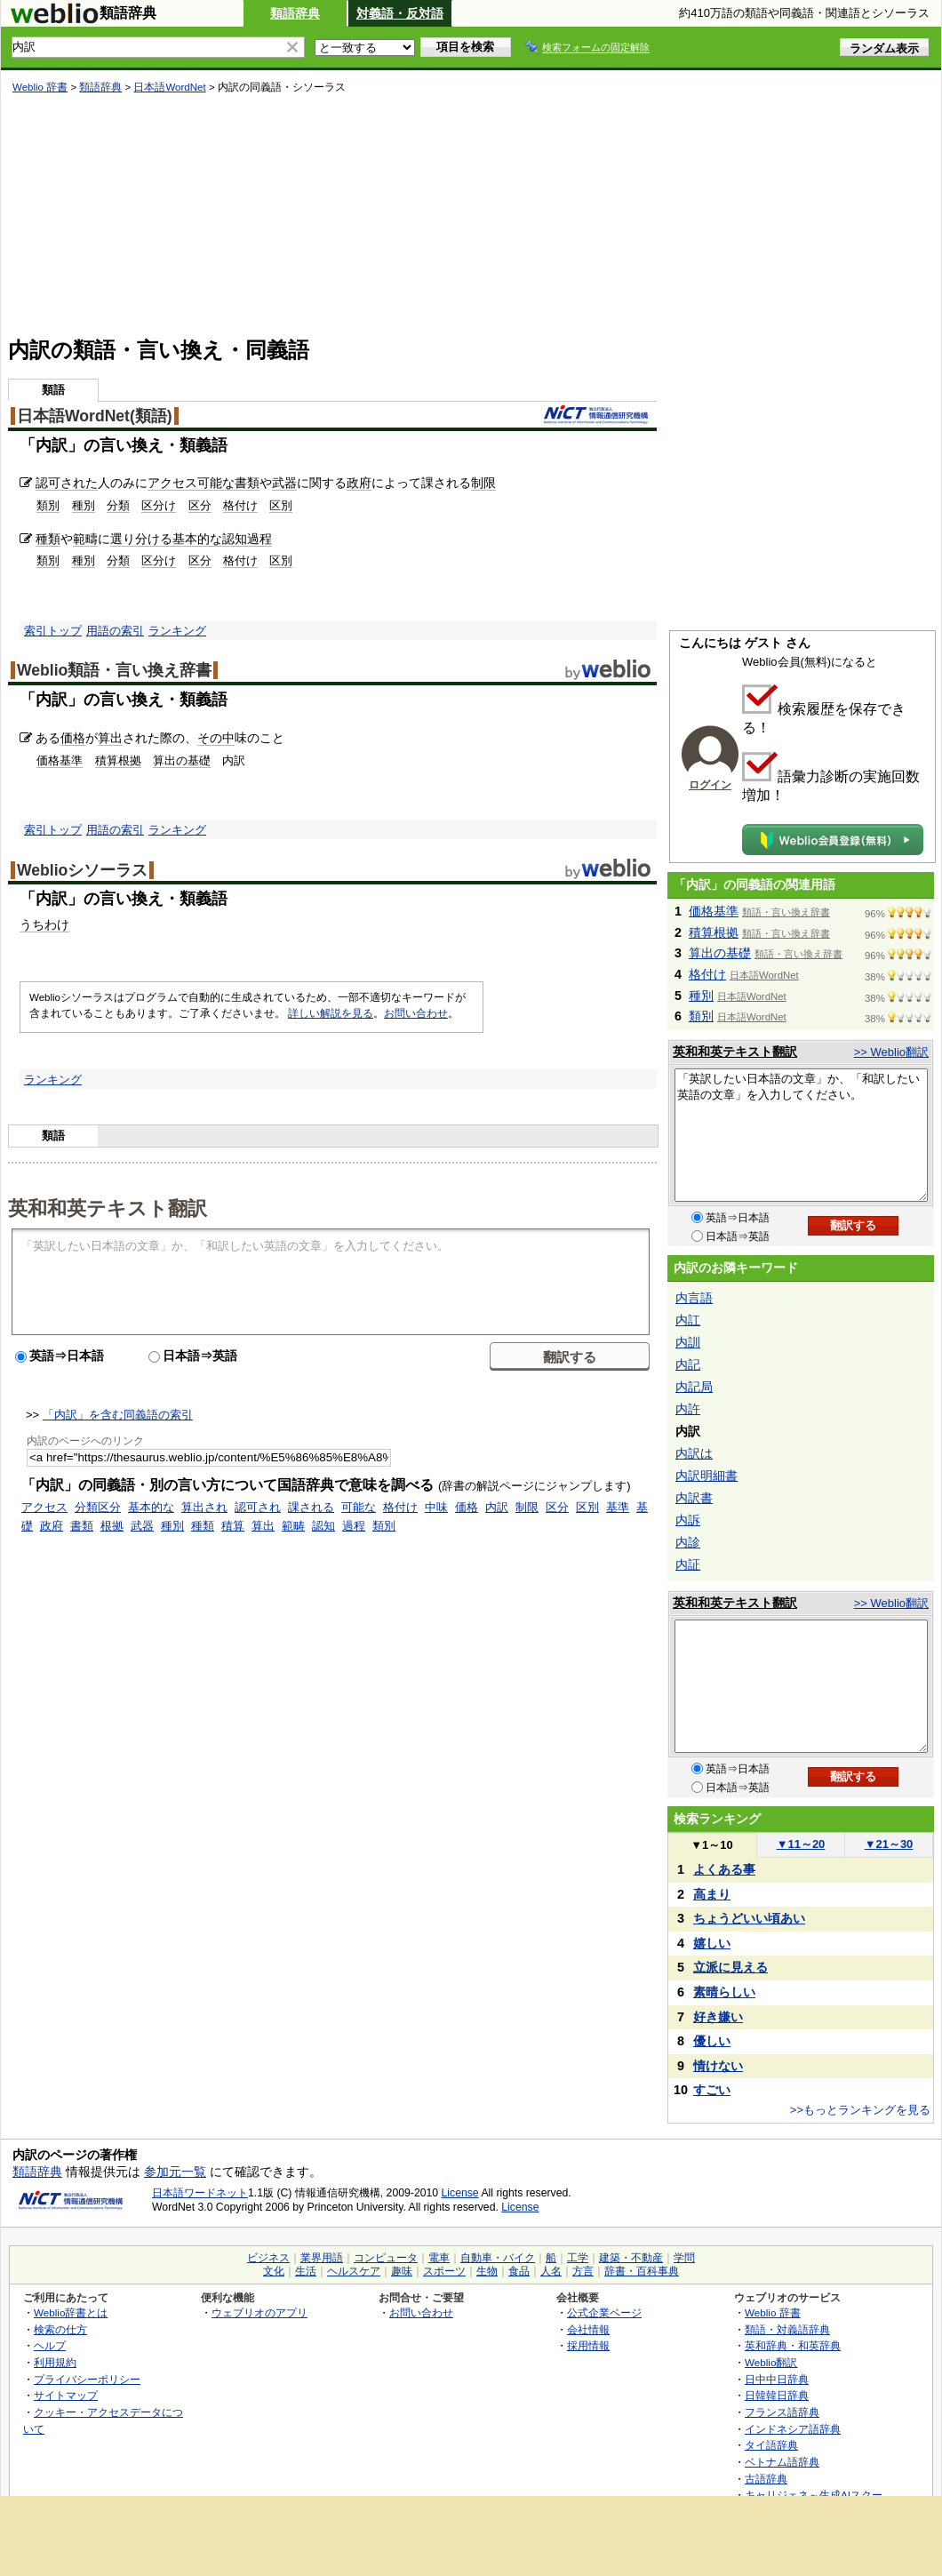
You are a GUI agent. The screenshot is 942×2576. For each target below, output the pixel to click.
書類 (247, 483)
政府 (359, 483)
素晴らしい (724, 1992)
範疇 (85, 539)
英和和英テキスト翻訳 (107, 1207)
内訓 (687, 1342)
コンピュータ (386, 2257)
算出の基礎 (182, 760)
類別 (48, 505)
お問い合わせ (416, 1013)
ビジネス (268, 2257)
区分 (200, 505)
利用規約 (55, 2362)
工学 (577, 2257)
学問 (684, 2257)
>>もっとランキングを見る (860, 2109)
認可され (258, 1507)
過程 (259, 539)
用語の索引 (115, 630)
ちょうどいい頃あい (749, 1918)
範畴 (293, 1525)
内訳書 (694, 1498)
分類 (118, 505)
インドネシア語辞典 (793, 2429)
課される (311, 1507)
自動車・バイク (497, 2257)
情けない (718, 2066)
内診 (687, 1542)
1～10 (711, 1845)
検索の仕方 (60, 2329)
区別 (280, 505)
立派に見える (730, 1967)
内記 (687, 1364)
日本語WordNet (169, 87)
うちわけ (44, 924)
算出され (204, 1507)
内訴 (687, 1520)
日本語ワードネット (200, 2193)
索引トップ (53, 630)
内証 (687, 1564)
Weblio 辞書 (40, 87)
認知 (234, 539)
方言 (583, 2271)
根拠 (112, 1525)
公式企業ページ (604, 2312)
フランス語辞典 (782, 2412)
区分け (158, 505)
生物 (487, 2271)
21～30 (889, 1844)
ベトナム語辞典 (782, 2462)
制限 (483, 483)
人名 (551, 2271)
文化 (273, 2271)
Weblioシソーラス (82, 870)
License (460, 2193)
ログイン (710, 785)
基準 (617, 1507)
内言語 (694, 1298)
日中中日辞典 (777, 2379)
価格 (72, 738)
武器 (284, 483)
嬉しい (711, 1943)
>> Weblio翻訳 (891, 1052)
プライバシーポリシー (87, 2379)
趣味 (401, 2271)
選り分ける (141, 539)
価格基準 (59, 760)
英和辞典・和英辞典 (793, 2345)
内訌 (687, 1320)
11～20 (801, 1844)
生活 (305, 2271)
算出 (110, 738)
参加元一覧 (175, 2171)
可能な (216, 483)
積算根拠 (118, 760)
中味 (436, 1507)
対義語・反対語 (399, 13)
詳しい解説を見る (330, 1013)
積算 (232, 1525)
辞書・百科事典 (641, 2271)
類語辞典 (295, 13)
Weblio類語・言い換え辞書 (114, 670)
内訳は (694, 1453)
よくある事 (724, 1869)
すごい (711, 2090)
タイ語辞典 (771, 2445)
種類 (48, 539)
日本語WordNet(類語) (94, 416)
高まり (711, 1894)
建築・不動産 (631, 2257)
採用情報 (588, 2345)
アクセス (172, 483)
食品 (519, 2271)
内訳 (496, 1507)
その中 (216, 738)
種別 (83, 505)
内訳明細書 (706, 1475)
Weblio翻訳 (771, 2362)
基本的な (197, 539)
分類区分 (98, 1507)
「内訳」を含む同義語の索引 (118, 1414)
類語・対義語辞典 (787, 2329)
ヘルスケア (353, 2271)
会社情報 (588, 2329)
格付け (240, 505)
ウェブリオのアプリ (259, 2312)
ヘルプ (50, 2345)
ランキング (177, 630)
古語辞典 (766, 2478)
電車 (439, 2257)
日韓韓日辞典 (777, 2395)
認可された (67, 483)
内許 (687, 1409)
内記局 (694, 1387)
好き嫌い (718, 2017)
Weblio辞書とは (71, 2312)
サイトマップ (66, 2395)
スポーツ (444, 2271)
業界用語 (321, 2257)
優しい (711, 2041)
